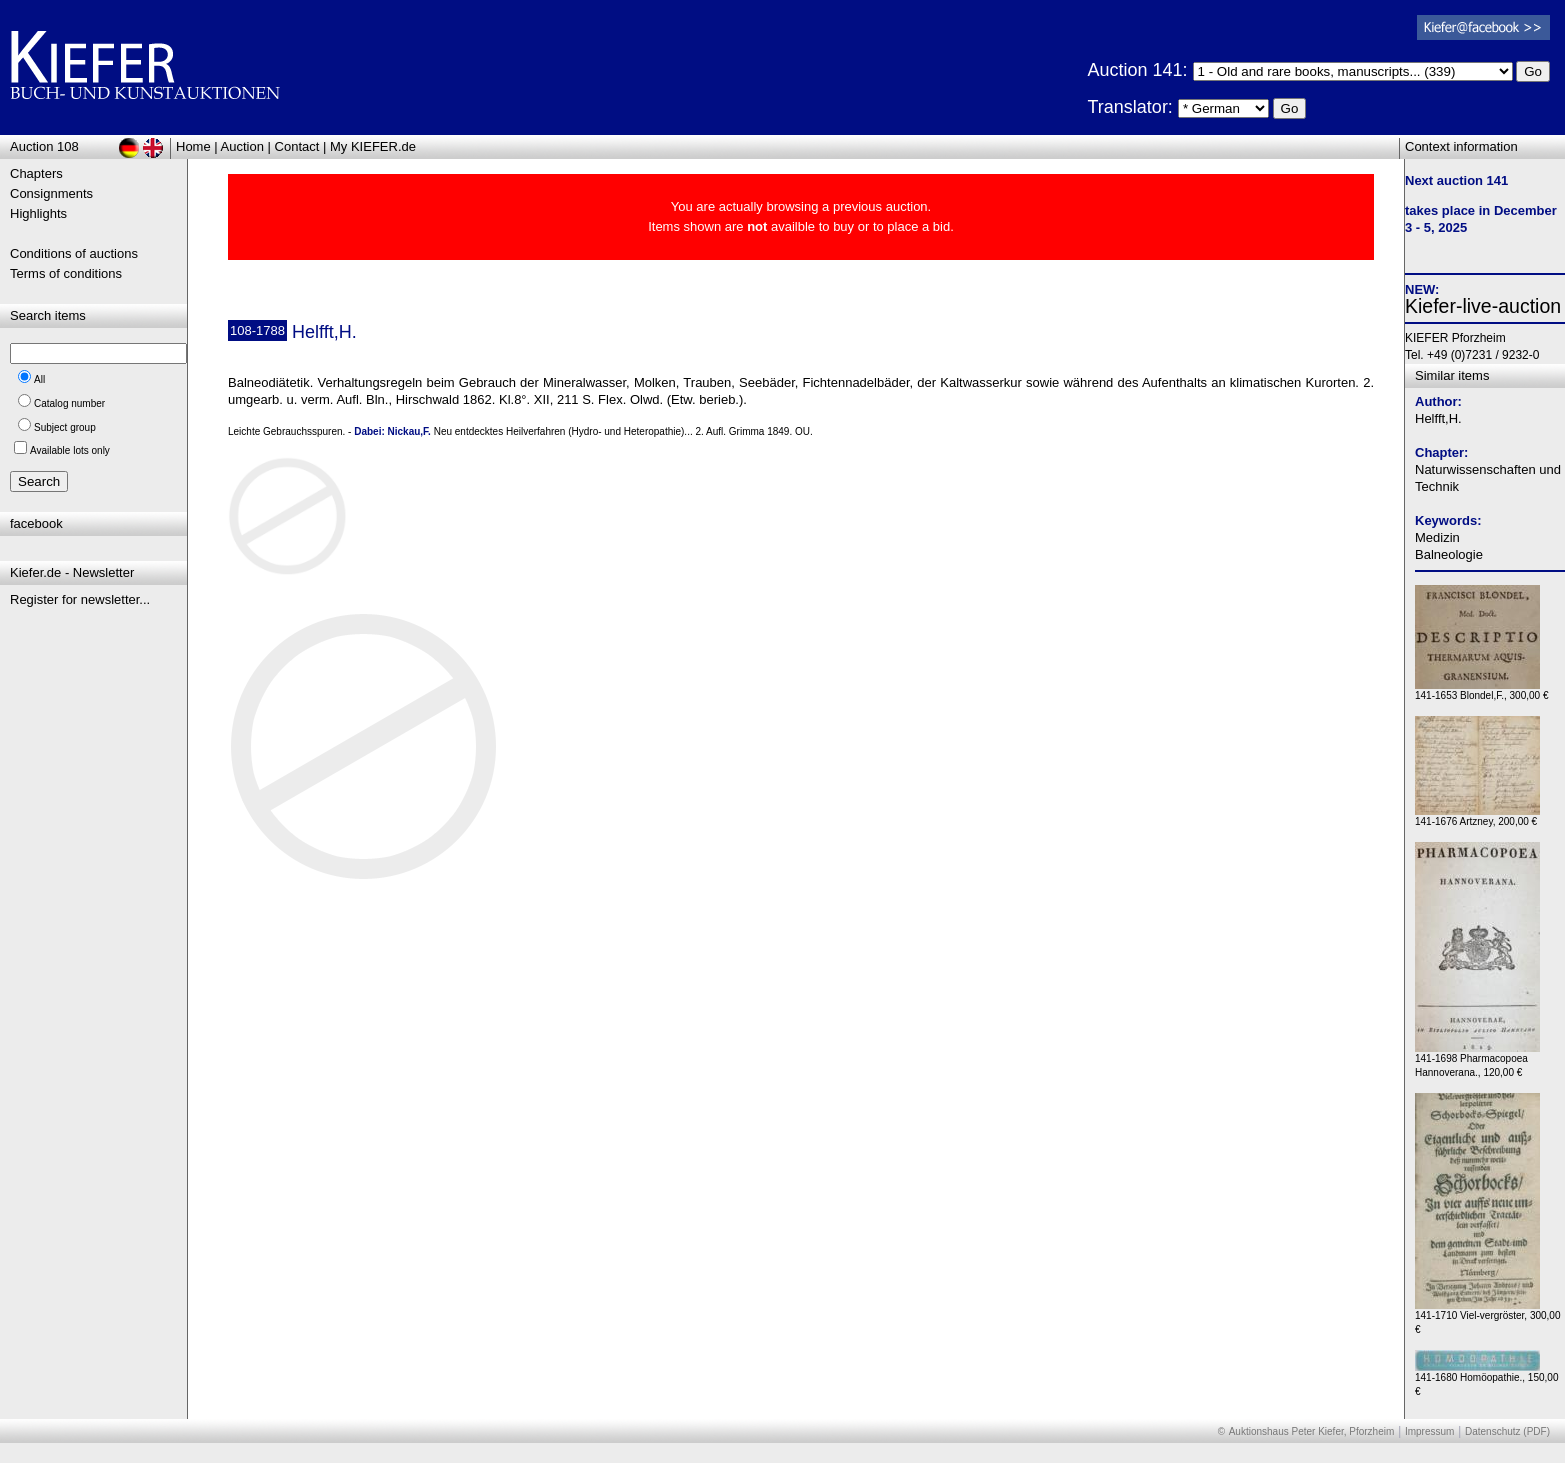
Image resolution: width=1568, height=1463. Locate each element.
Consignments (51, 193)
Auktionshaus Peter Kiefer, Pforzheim (1312, 1431)
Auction (242, 146)
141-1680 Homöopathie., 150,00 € (1486, 1379)
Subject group (65, 427)
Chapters (36, 173)
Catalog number (69, 403)
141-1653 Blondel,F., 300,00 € (1481, 690)
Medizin (1437, 537)
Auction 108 (44, 146)
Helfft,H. (1438, 418)
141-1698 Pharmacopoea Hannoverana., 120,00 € (1477, 1060)
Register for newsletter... (80, 599)
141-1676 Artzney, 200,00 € (1477, 816)
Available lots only (70, 450)
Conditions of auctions (74, 253)
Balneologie (1449, 554)
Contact (297, 146)
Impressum (1429, 1431)
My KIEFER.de (373, 146)
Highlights (38, 213)
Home (193, 146)
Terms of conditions (66, 273)
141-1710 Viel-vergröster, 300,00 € (1487, 1317)
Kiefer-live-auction (1483, 306)
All (39, 379)
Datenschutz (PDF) (1507, 1431)
